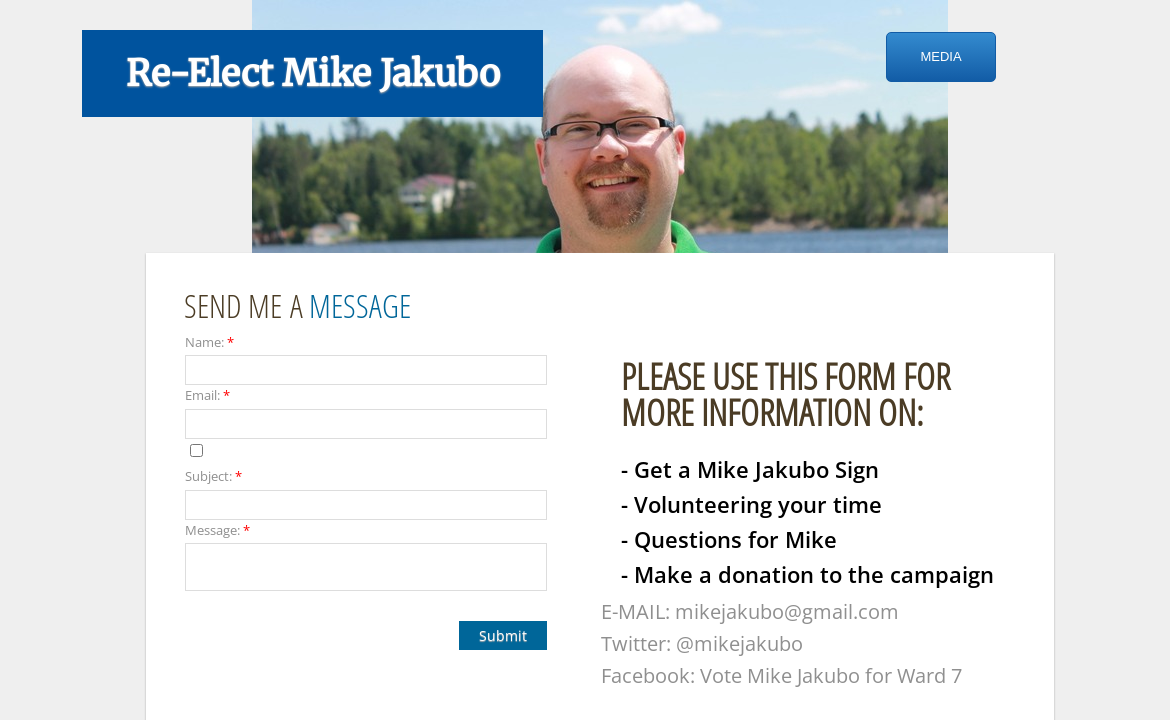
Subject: (213, 476)
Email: (207, 395)
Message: (217, 530)
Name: (209, 342)
